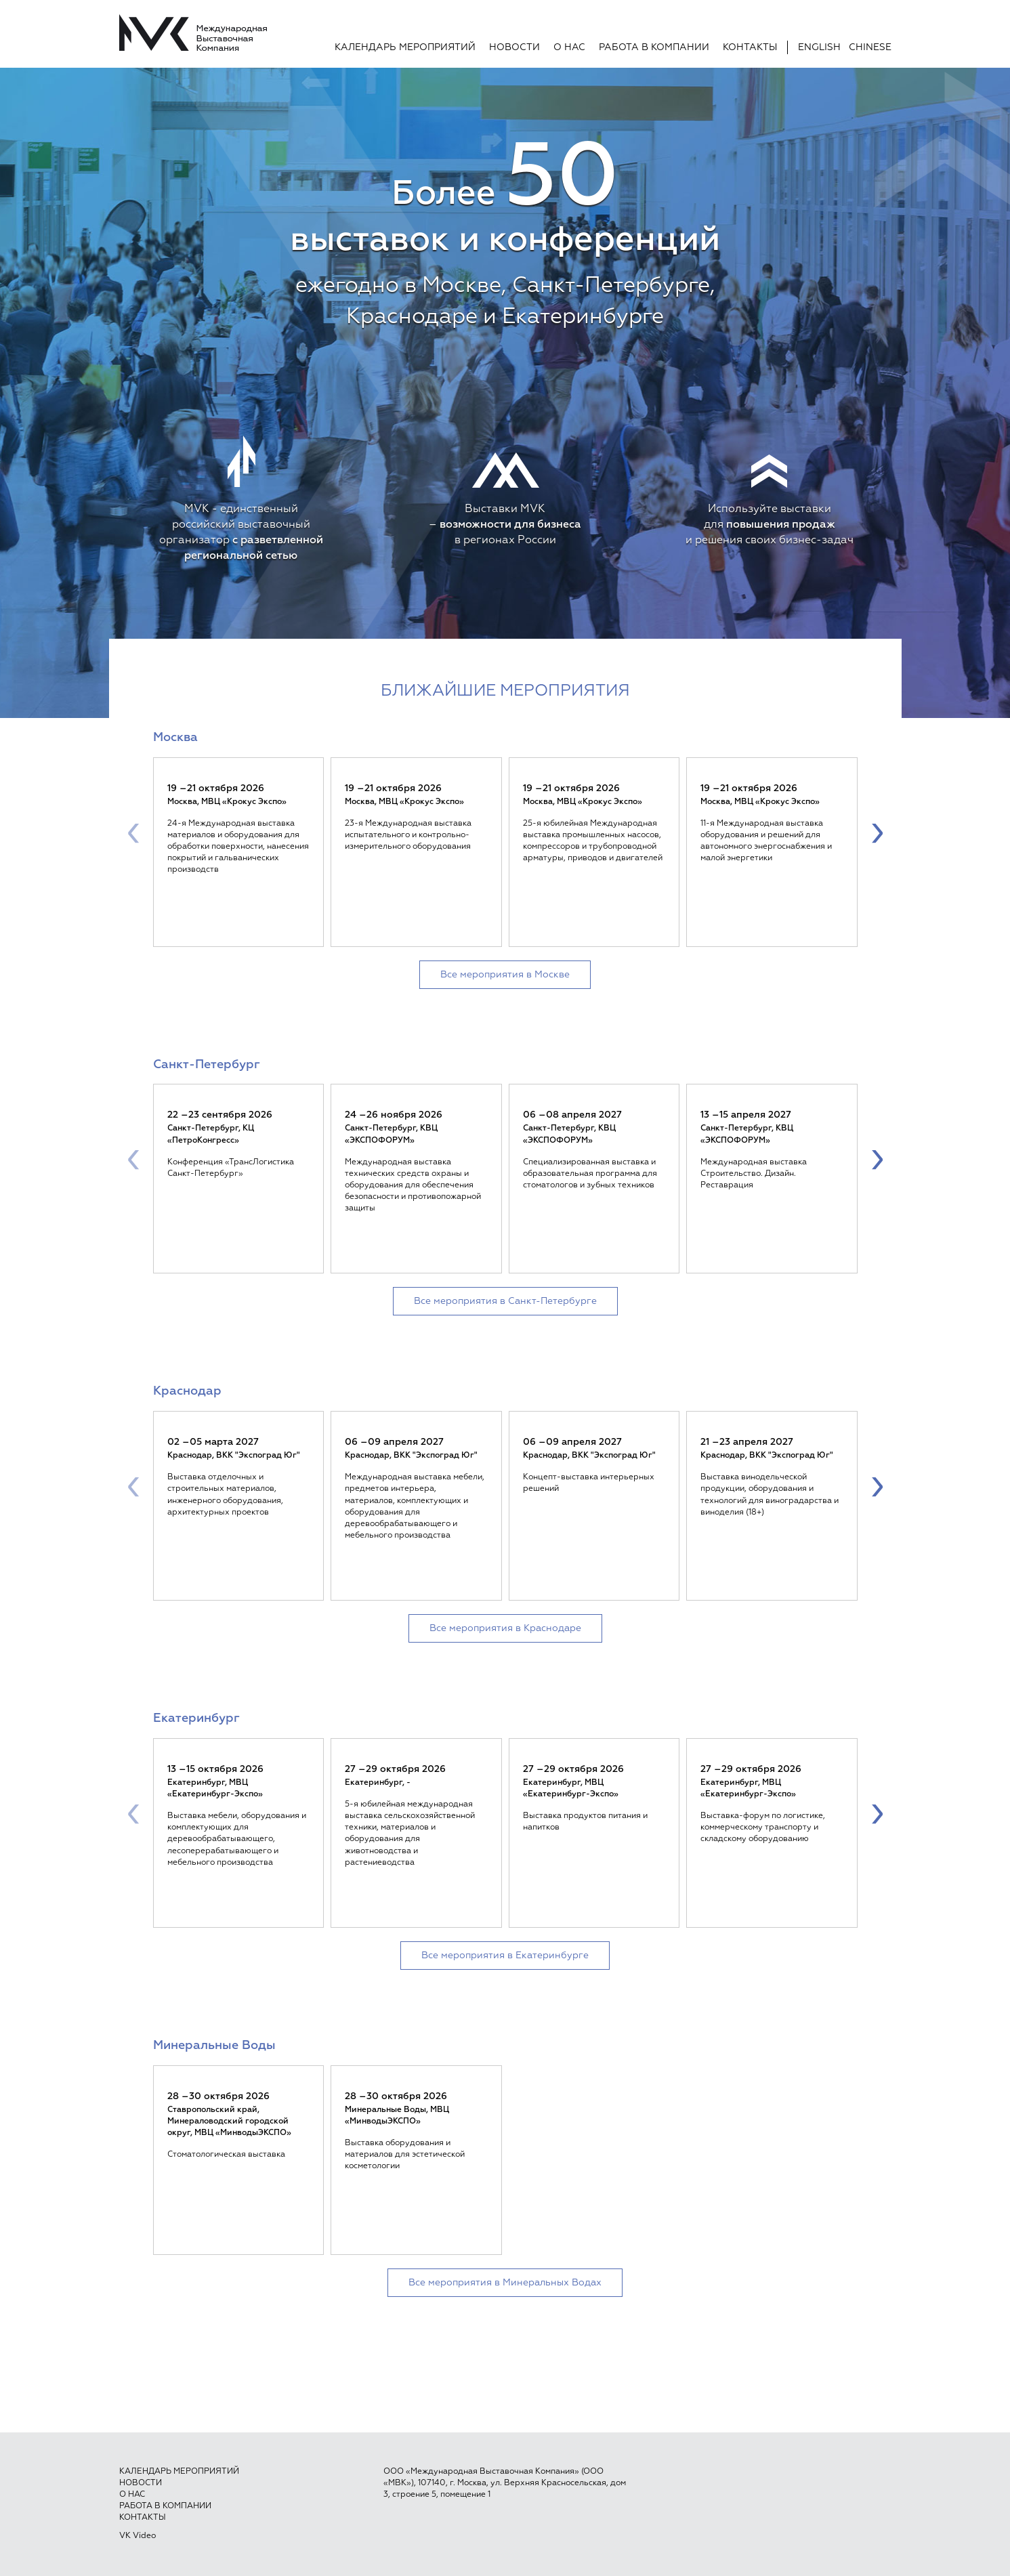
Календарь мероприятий (405, 47)
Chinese (870, 47)
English (819, 47)
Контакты (750, 47)
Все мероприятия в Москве (505, 974)
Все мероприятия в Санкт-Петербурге (505, 1301)
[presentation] (133, 832)
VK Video (137, 2536)
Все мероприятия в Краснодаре (505, 1628)
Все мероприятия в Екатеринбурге (505, 1955)
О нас (569, 47)
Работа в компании (654, 47)
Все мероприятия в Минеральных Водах (505, 2282)
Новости (514, 47)
